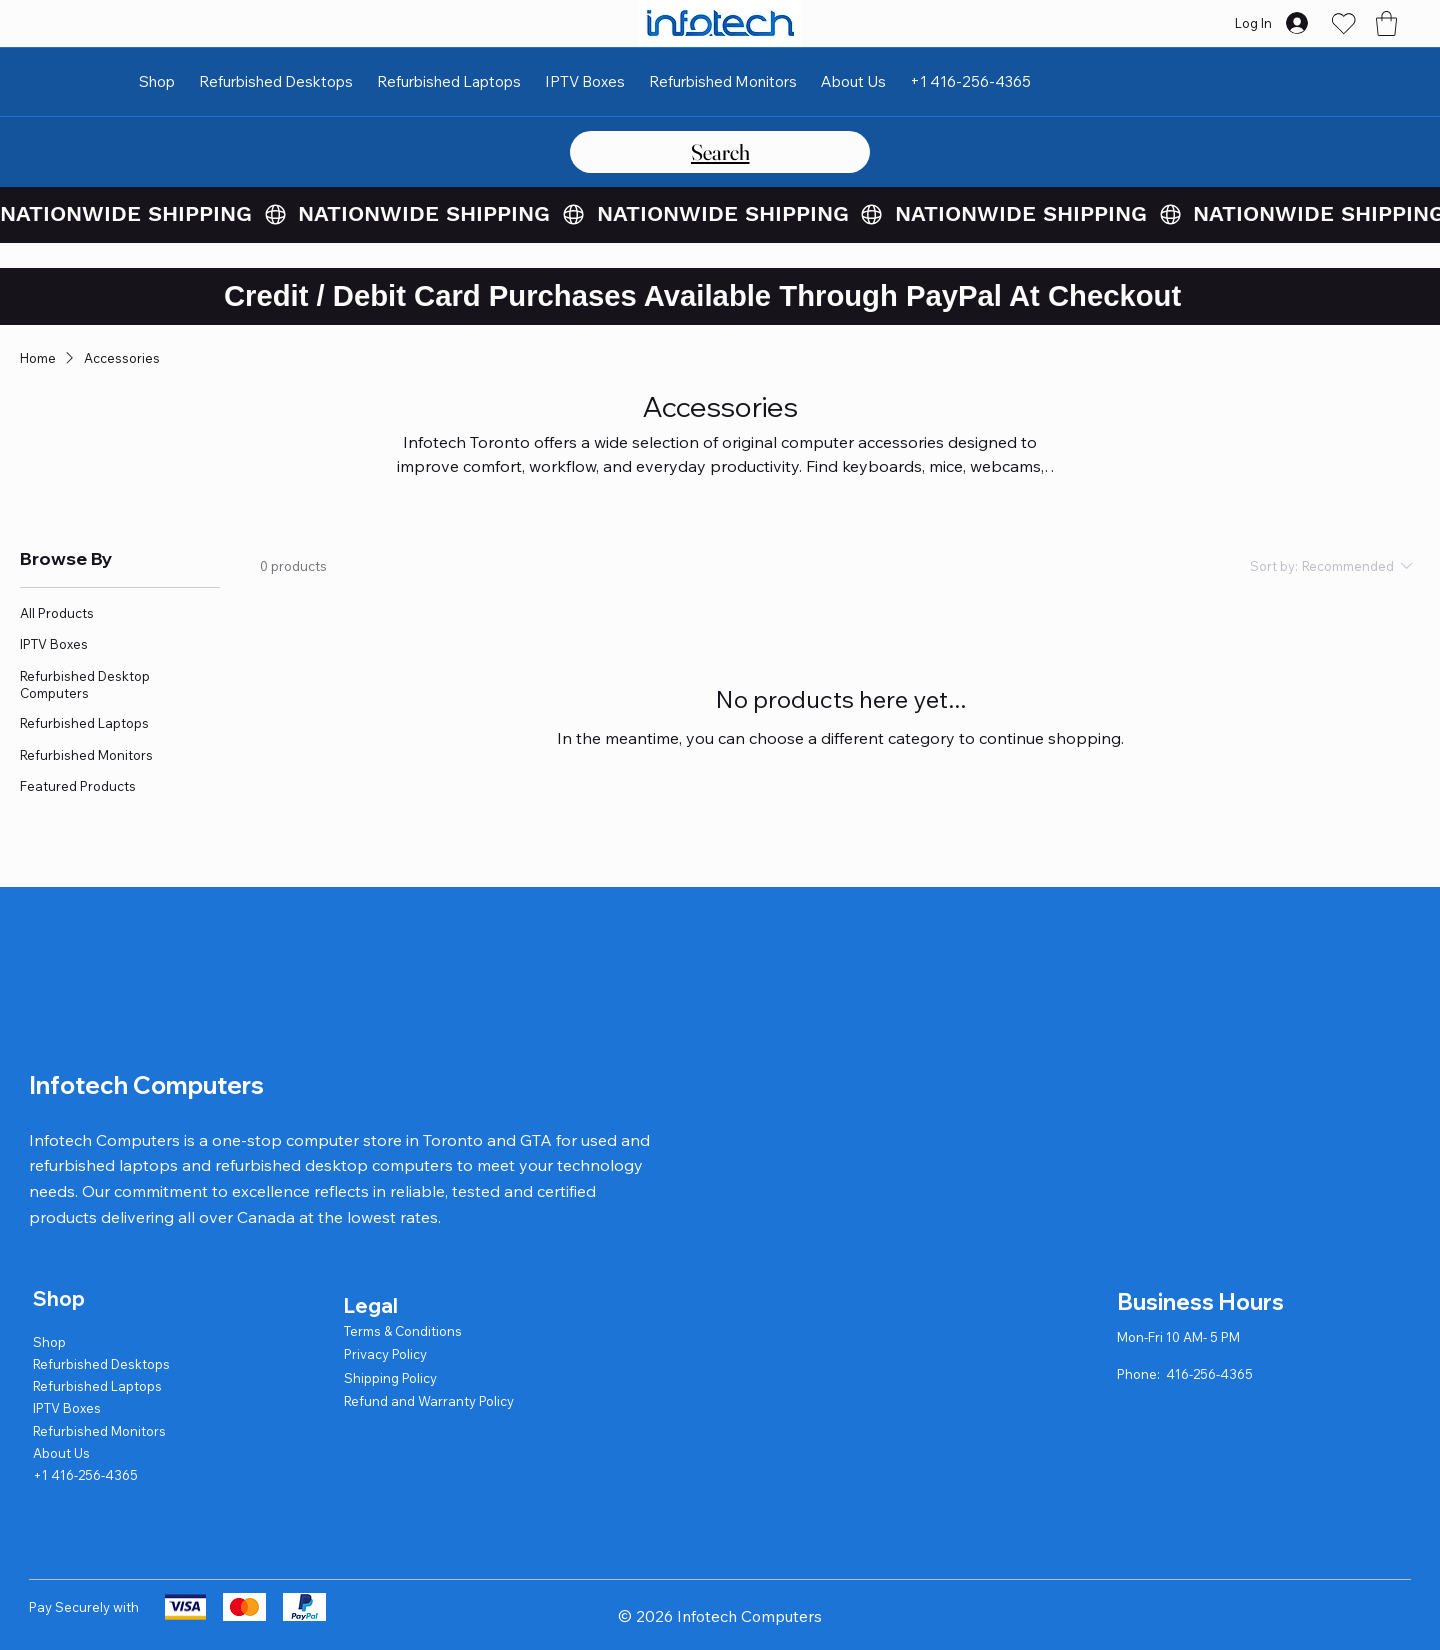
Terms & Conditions (403, 1331)
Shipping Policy (390, 1378)
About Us (61, 1453)
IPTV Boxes (67, 1408)
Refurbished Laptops (97, 1386)
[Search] (720, 152)
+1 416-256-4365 (85, 1475)
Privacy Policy (385, 1354)
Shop (49, 1342)
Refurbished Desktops (101, 1364)
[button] (1386, 23)
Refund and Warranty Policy (429, 1401)
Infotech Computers (146, 1085)
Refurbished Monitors (99, 1431)
